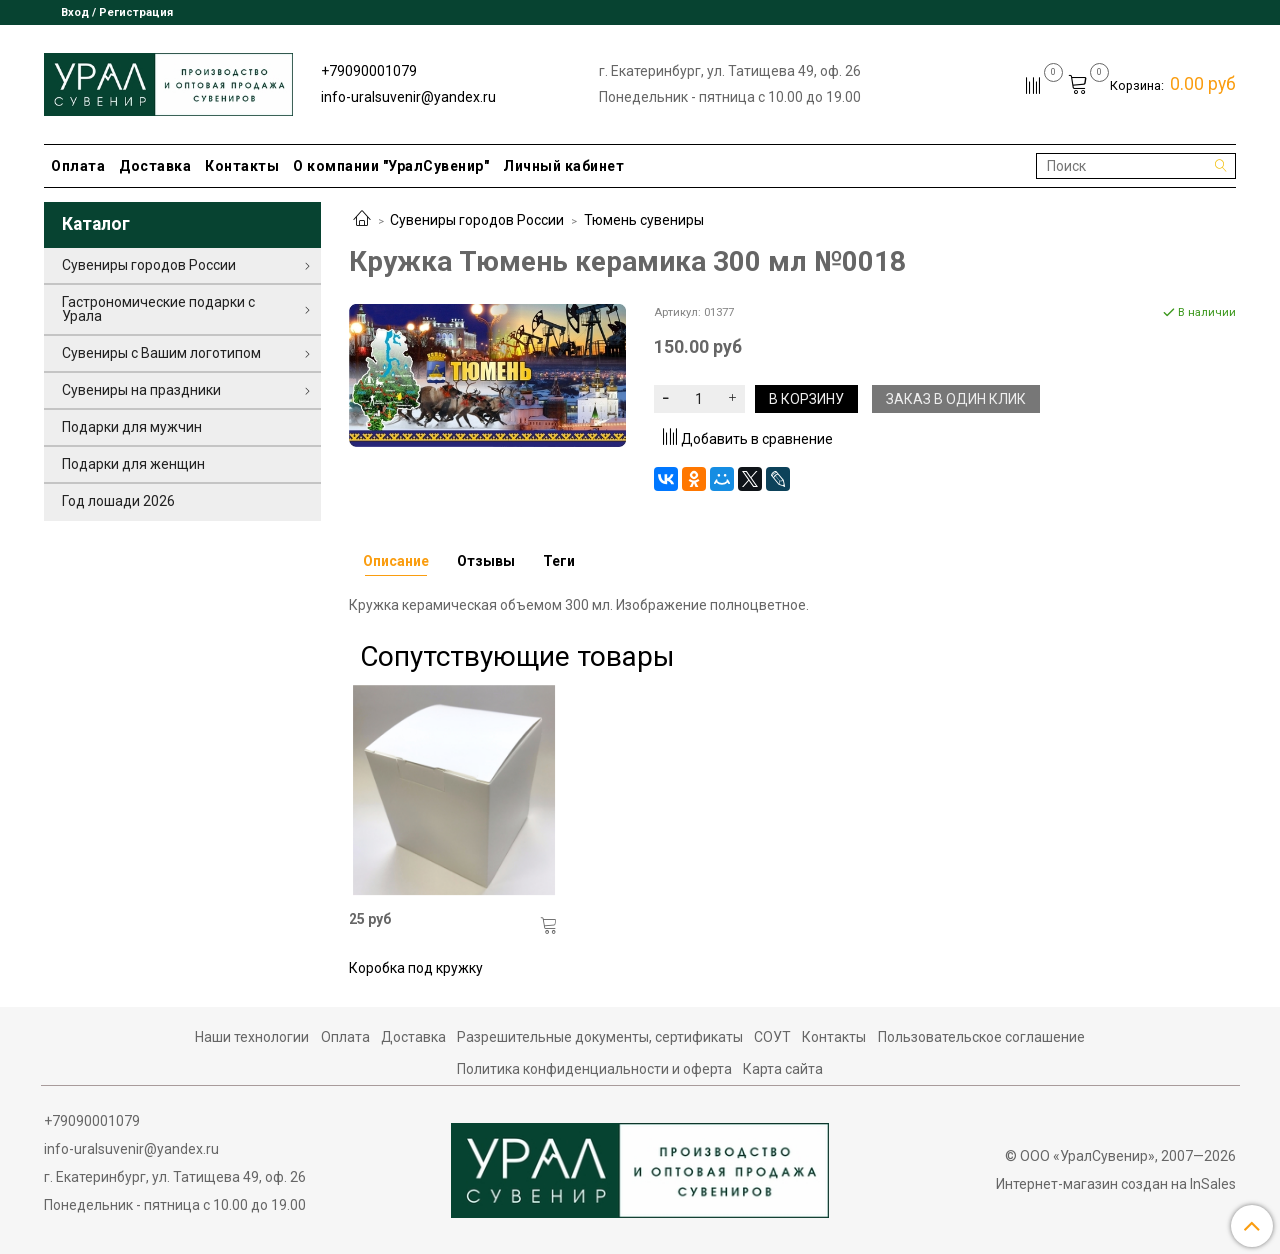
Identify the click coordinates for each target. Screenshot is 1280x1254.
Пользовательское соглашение (981, 1037)
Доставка (155, 166)
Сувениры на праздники (141, 390)
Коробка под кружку (416, 968)
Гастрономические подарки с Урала (158, 309)
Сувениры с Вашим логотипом (161, 353)
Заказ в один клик (956, 399)
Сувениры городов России (477, 220)
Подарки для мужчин (132, 427)
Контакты (242, 166)
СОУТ (772, 1037)
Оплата (78, 166)
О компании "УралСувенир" (391, 166)
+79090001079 (369, 71)
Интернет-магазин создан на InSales (1116, 1184)
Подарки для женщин (133, 464)
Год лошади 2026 (118, 501)
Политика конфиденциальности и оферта (594, 1069)
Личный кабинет (563, 166)
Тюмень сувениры (644, 220)
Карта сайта (783, 1069)
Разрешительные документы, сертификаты (600, 1037)
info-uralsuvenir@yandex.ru (408, 97)
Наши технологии (252, 1037)
